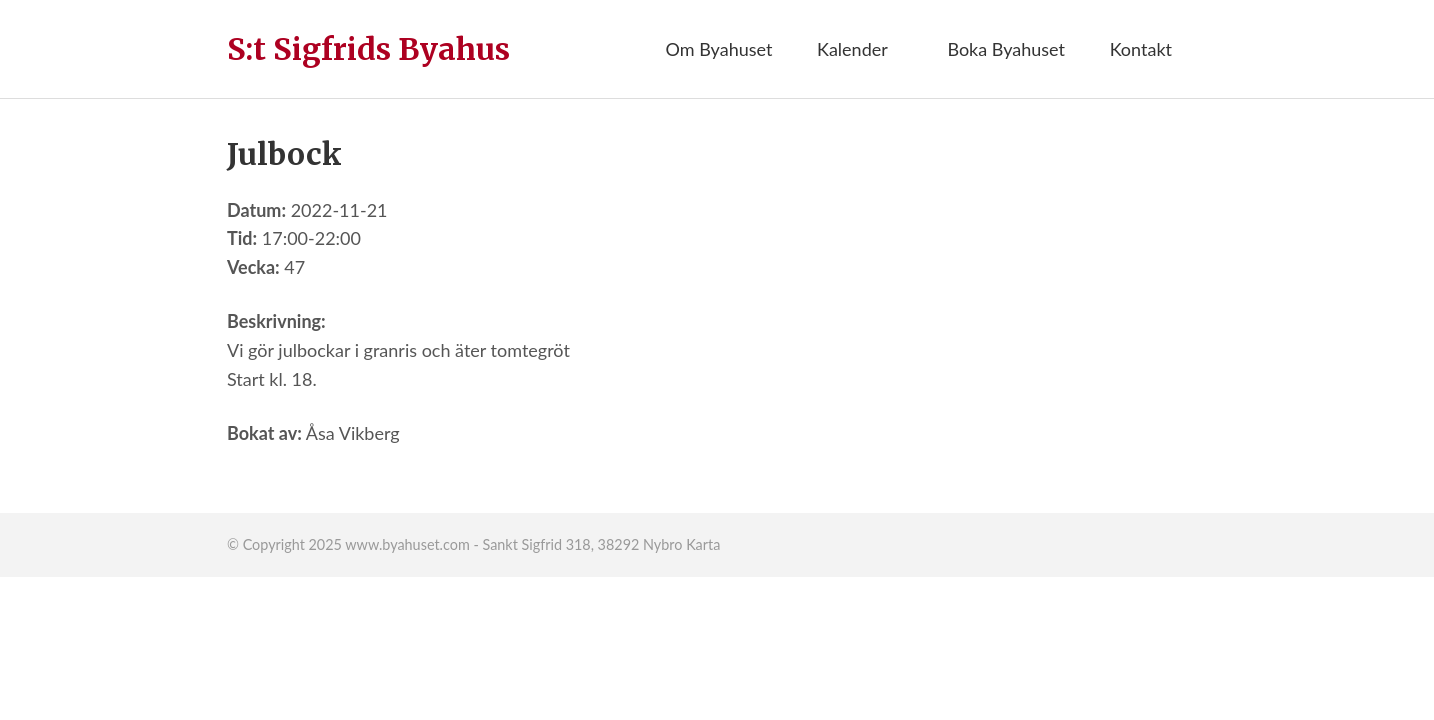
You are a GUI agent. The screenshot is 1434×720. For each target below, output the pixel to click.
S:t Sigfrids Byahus (368, 49)
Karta (703, 544)
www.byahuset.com (407, 544)
